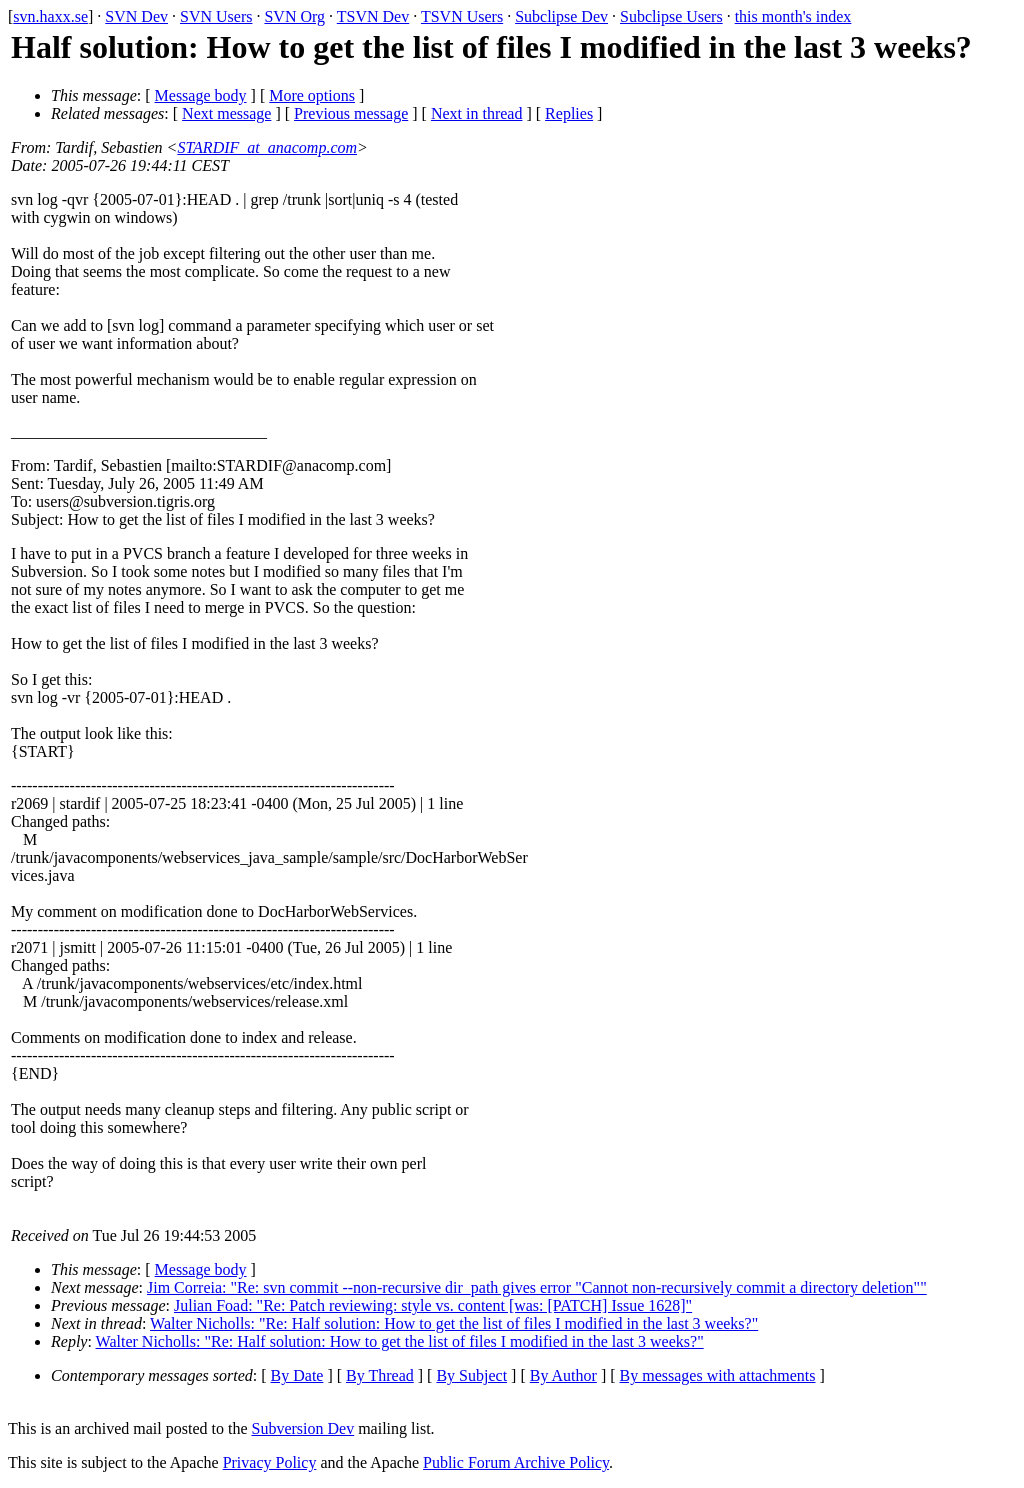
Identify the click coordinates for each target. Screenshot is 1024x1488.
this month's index (793, 16)
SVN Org (294, 16)
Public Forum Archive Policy (516, 1462)
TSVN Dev (373, 16)
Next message (226, 113)
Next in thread (477, 113)
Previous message (351, 113)
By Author (563, 1375)
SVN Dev (136, 16)
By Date (297, 1375)
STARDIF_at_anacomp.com (267, 147)
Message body (201, 95)
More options (312, 95)
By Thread (380, 1375)
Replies (569, 113)
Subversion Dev (303, 1428)
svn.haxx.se (50, 16)
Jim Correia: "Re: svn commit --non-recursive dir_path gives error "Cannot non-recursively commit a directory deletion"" (537, 1287)
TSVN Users (462, 16)
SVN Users (216, 16)
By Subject (471, 1375)
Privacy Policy (270, 1462)
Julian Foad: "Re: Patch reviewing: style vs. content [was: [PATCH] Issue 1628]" (433, 1305)
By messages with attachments (718, 1375)
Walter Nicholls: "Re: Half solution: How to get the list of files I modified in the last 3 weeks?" (454, 1323)
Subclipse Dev (561, 16)
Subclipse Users (671, 16)
